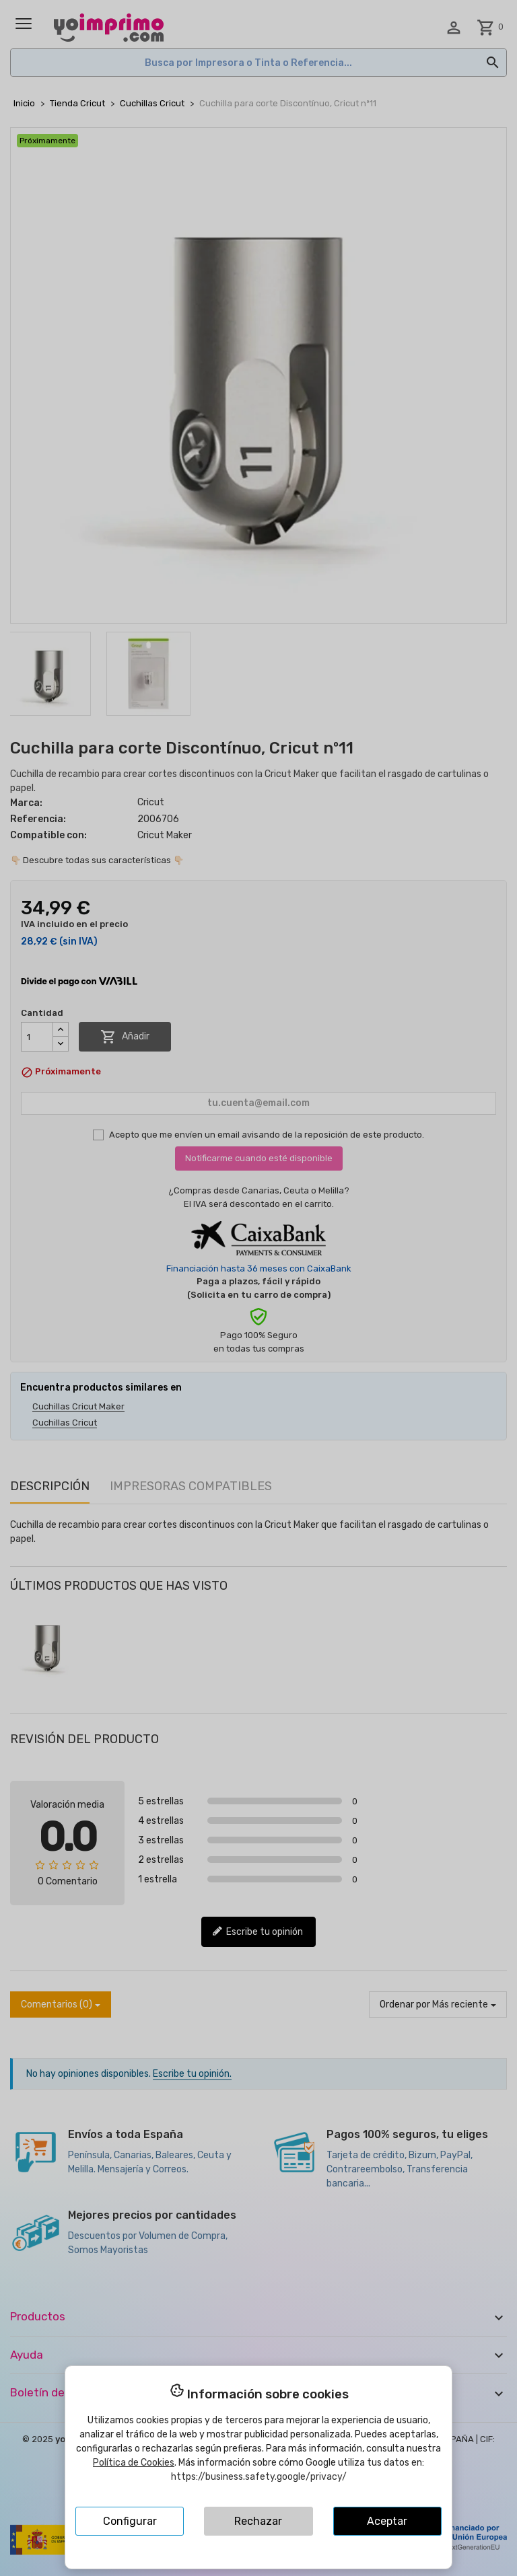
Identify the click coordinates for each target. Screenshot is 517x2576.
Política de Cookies (133, 2462)
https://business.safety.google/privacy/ (259, 2476)
